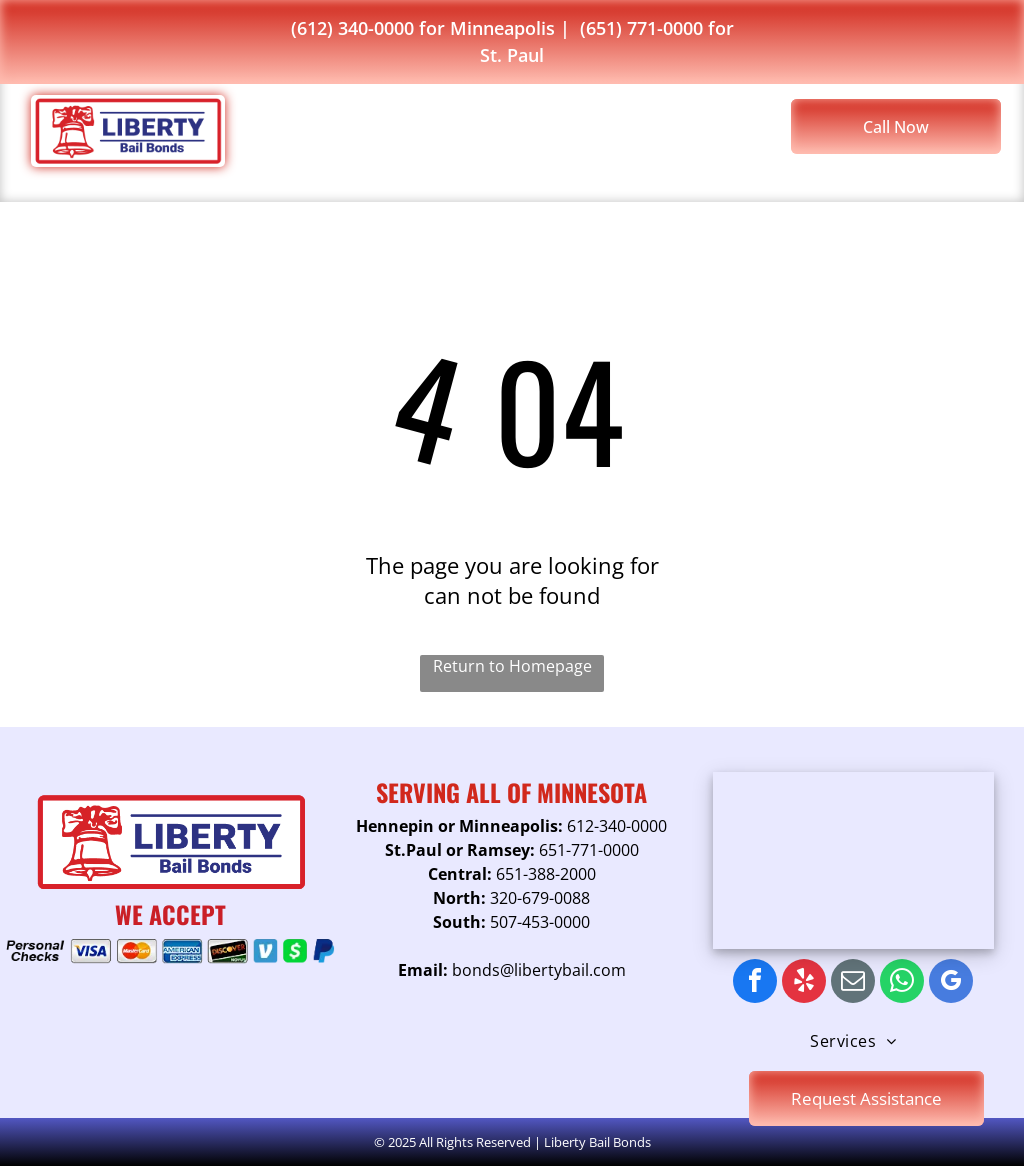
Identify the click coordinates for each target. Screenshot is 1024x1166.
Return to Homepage (512, 666)
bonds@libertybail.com (539, 970)
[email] (853, 983)
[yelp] (804, 983)
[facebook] (755, 983)
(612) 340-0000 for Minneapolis (423, 28)
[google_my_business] (951, 983)
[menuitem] (410, 132)
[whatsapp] (902, 983)
